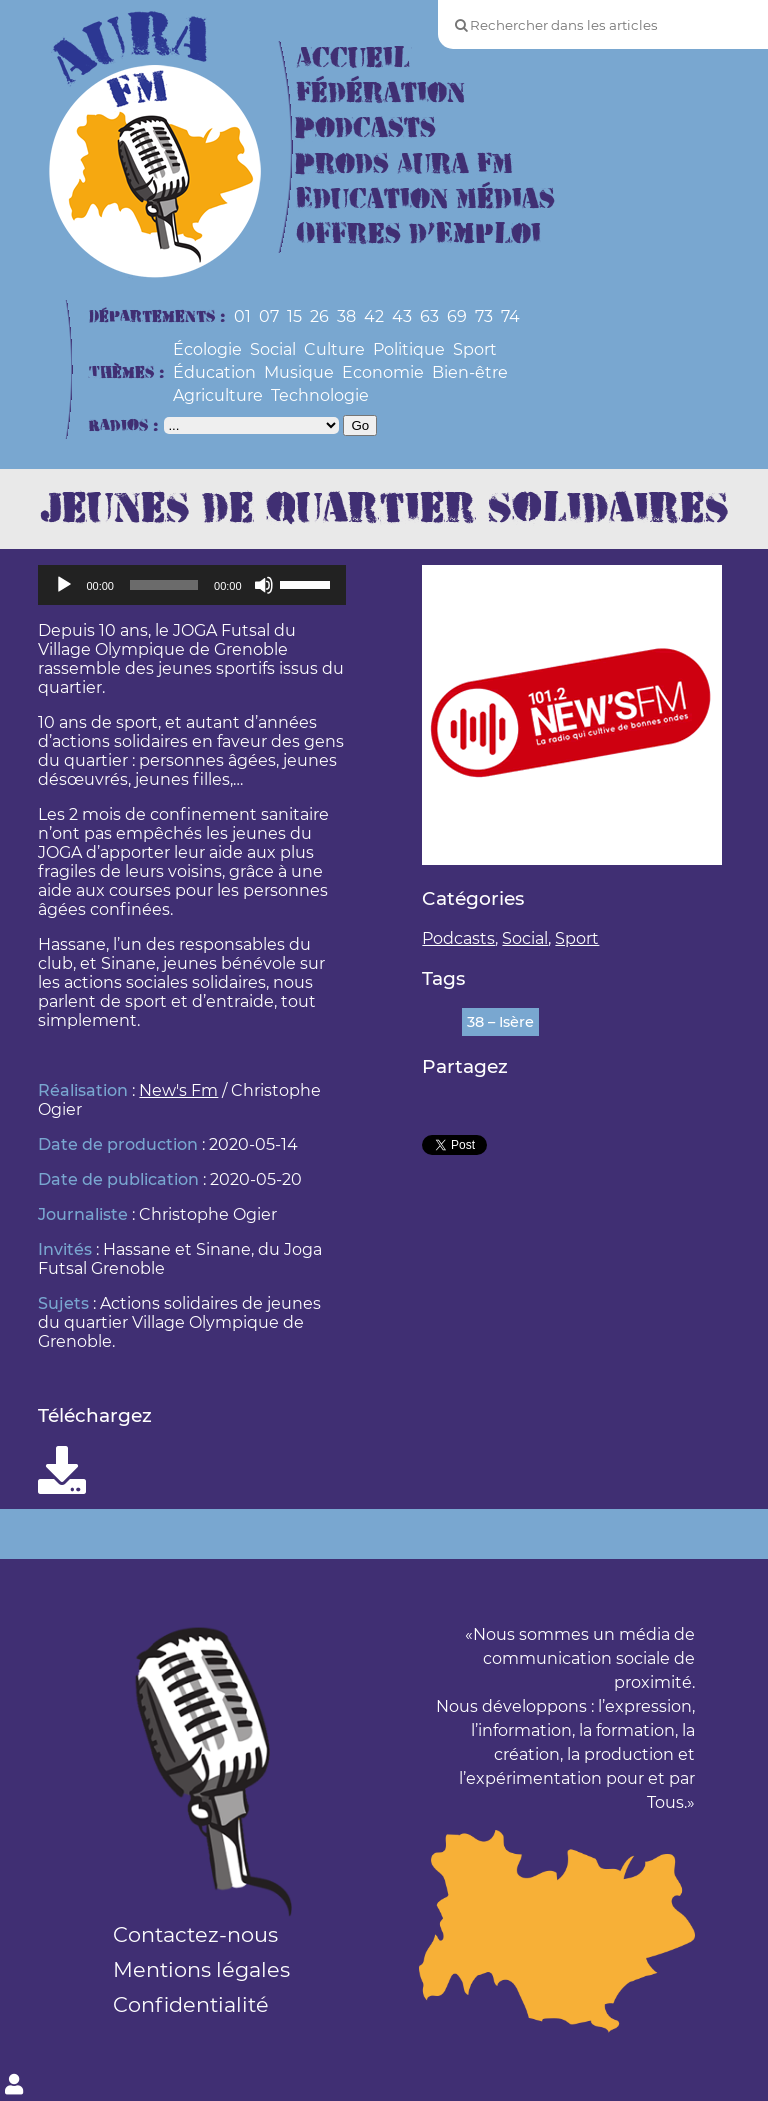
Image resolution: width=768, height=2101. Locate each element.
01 (242, 316)
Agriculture (218, 395)
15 (294, 316)
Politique (409, 349)
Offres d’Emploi (418, 234)
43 (402, 316)
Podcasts (366, 128)
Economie (383, 372)
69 (457, 316)
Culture (334, 349)
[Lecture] (64, 585)
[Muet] (264, 585)
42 (374, 316)
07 (269, 316)
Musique (299, 372)
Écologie (207, 349)
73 (484, 316)
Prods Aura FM (404, 164)
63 (429, 316)
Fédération (380, 93)
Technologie (320, 395)
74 (510, 316)
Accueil (353, 58)
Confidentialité (191, 2004)
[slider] (164, 585)
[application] (191, 585)
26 (319, 316)
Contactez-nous (195, 1934)
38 (346, 316)
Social (273, 349)
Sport (475, 349)
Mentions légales (201, 1969)
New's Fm (178, 1090)
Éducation (214, 372)
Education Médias (425, 199)
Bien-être (470, 372)
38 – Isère (500, 1022)
